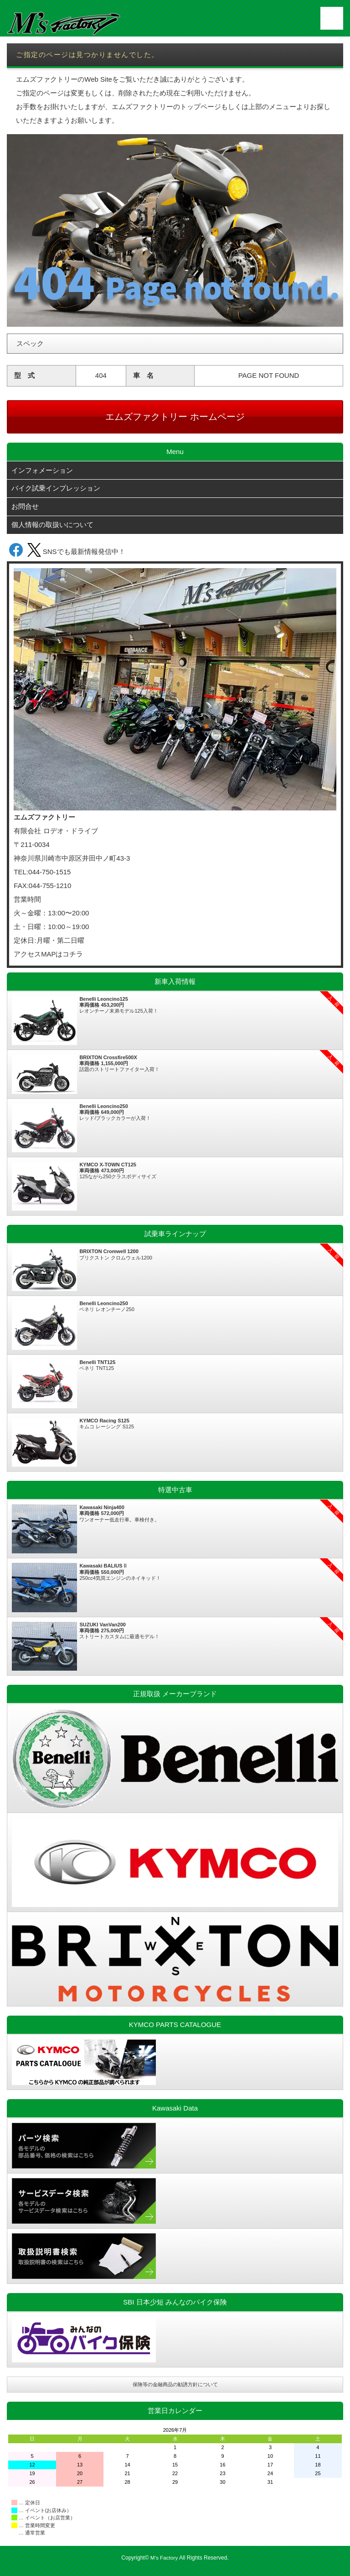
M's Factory (164, 2560)
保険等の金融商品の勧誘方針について (175, 2387)
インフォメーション (42, 471)
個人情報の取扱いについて (52, 527)
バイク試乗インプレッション (55, 490)
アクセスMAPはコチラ (48, 957)
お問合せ (25, 508)
